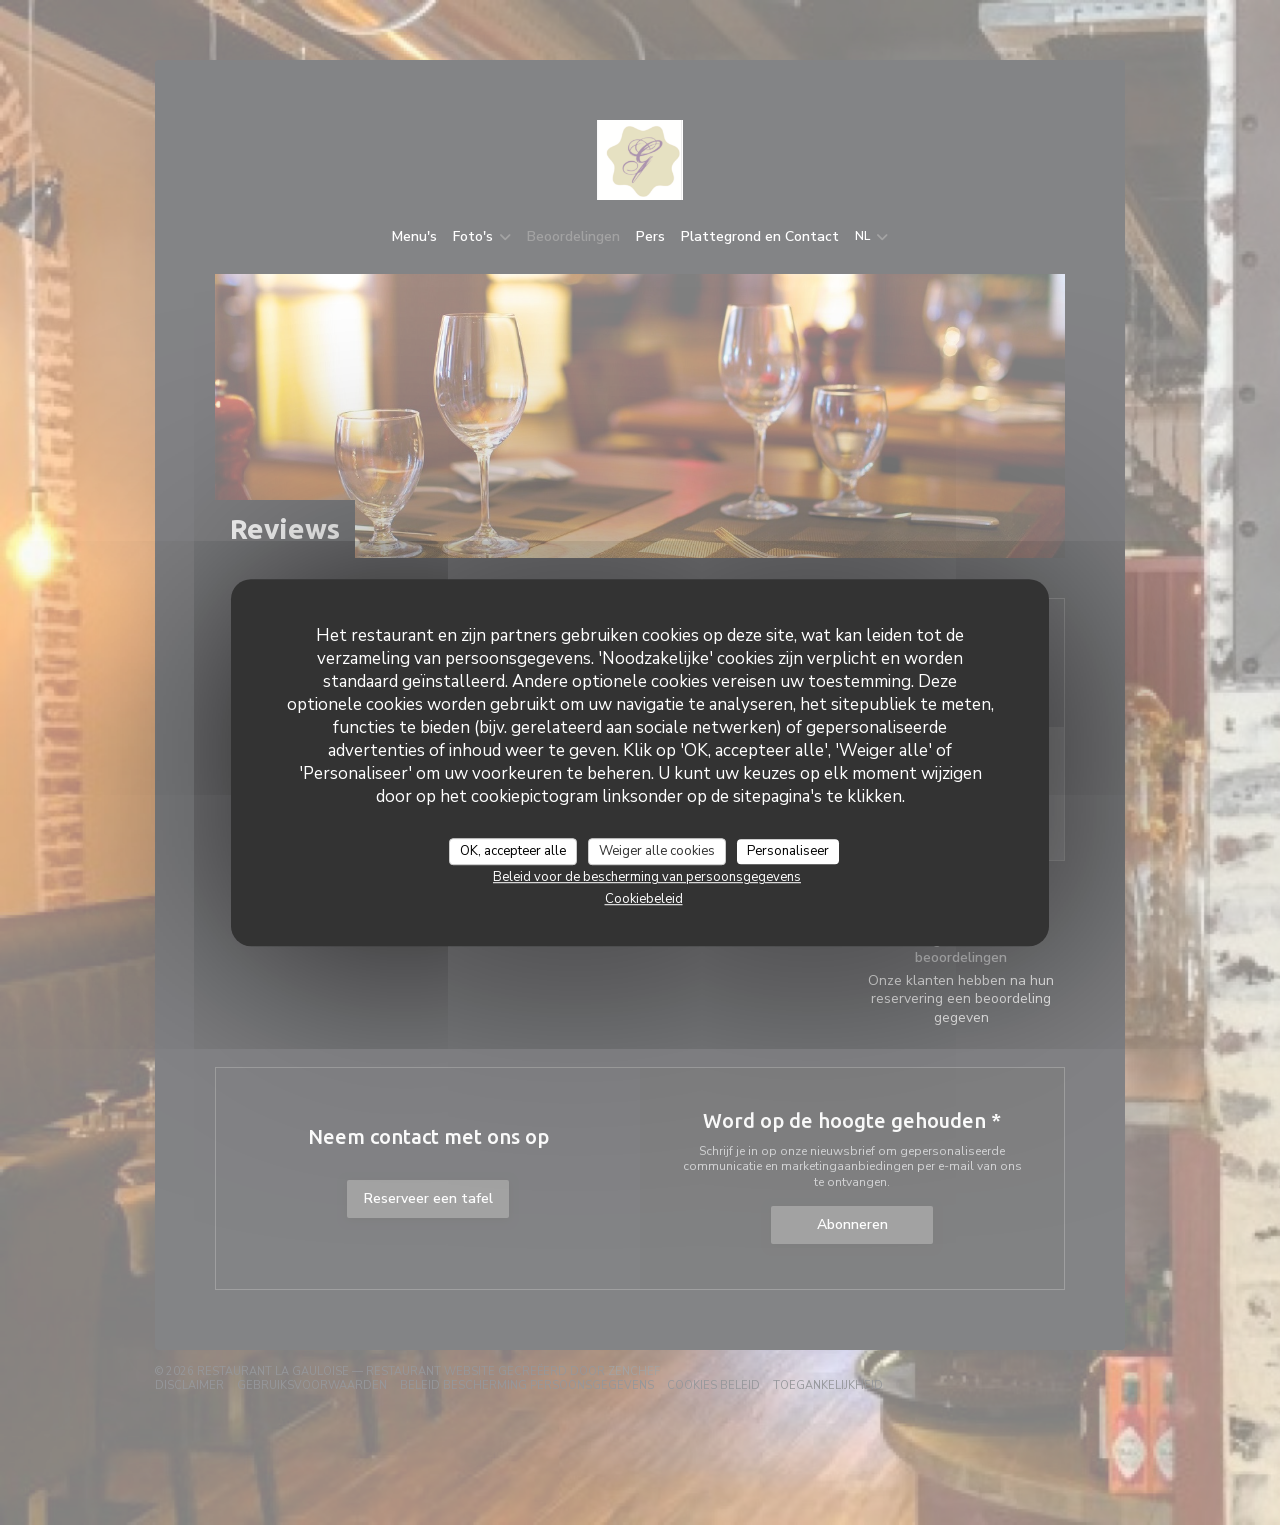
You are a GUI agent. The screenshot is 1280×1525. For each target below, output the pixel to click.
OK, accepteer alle (513, 851)
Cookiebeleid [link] (644, 899)
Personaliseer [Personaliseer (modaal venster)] (788, 851)
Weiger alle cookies (657, 851)
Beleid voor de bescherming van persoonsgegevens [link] (647, 877)
